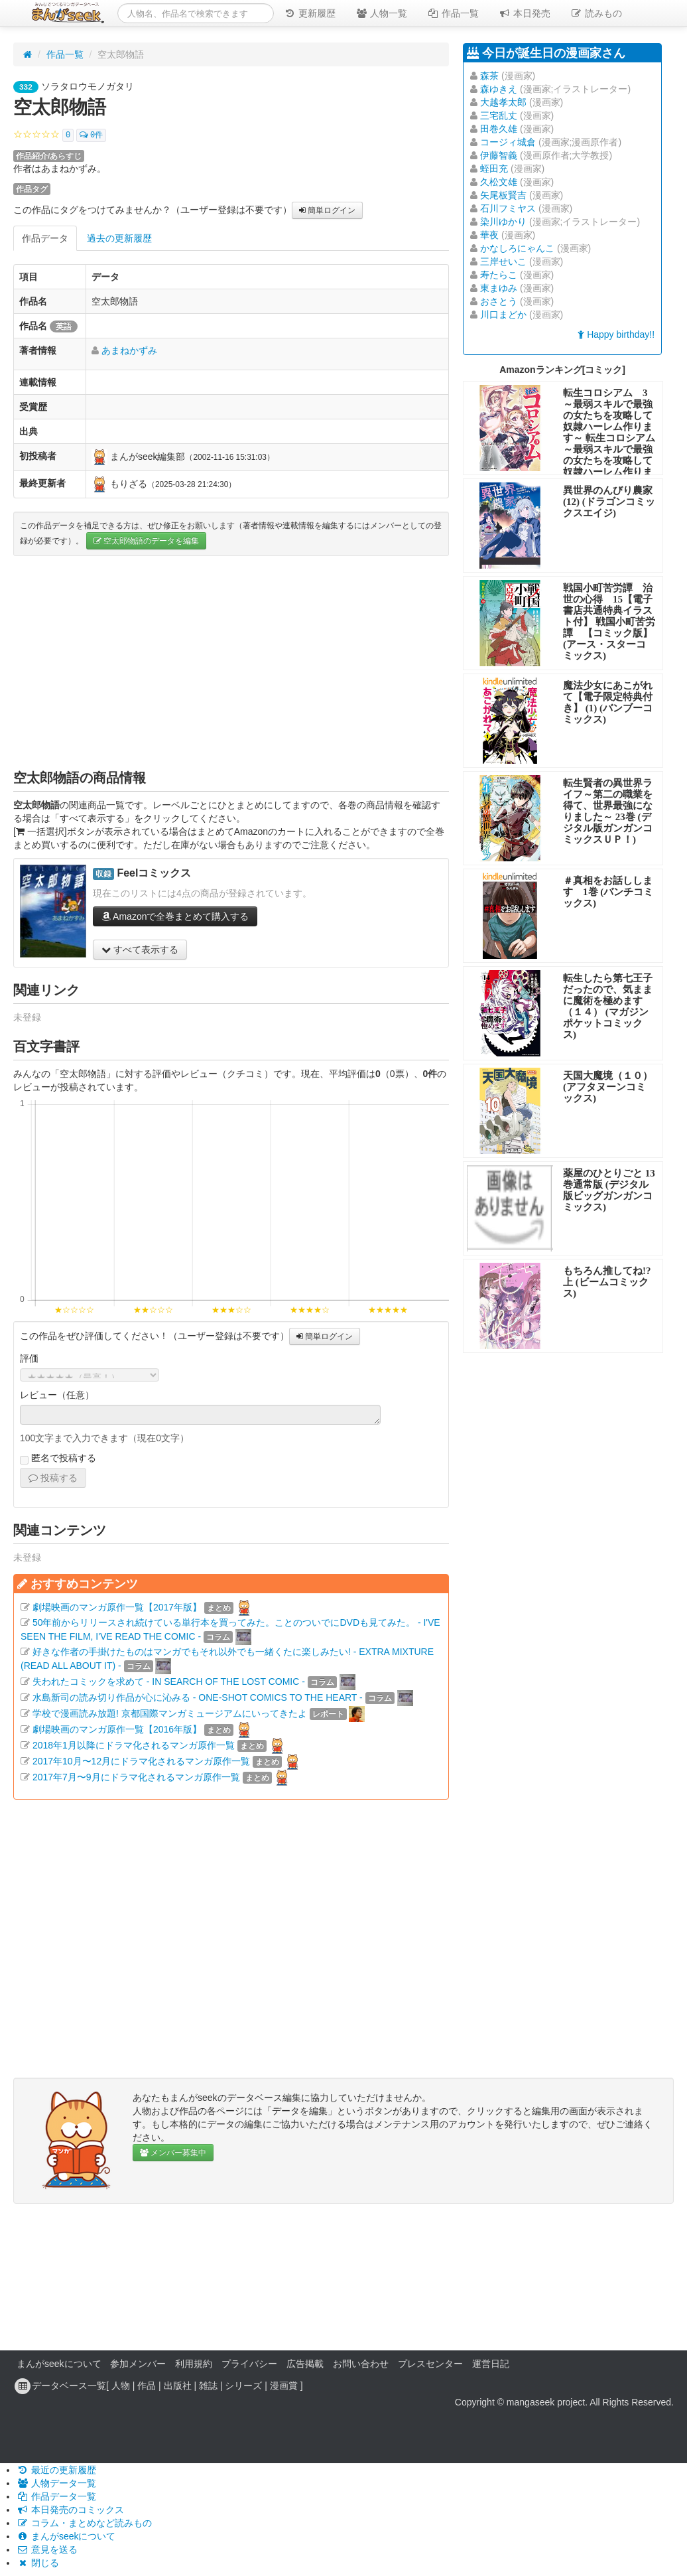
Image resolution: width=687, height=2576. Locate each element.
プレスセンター (430, 2363)
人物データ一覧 (56, 2483)
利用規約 (193, 2363)
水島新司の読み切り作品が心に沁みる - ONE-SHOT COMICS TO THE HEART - (197, 1697)
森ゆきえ (498, 89)
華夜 (489, 235)
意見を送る (47, 2549)
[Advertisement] (231, 662)
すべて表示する (139, 949)
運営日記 (490, 2363)
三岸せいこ (503, 261)
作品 (146, 2385)
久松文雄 (498, 182)
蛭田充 (494, 168)
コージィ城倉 (508, 142)
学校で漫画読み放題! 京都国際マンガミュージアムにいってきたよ (169, 1713)
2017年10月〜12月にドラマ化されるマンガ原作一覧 (141, 1761)
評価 (29, 1358)
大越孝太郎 (503, 102)
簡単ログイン (327, 210)
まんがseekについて (59, 2363)
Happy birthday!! (616, 334)
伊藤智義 (498, 155)
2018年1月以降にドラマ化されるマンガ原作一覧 (133, 1745)
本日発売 (524, 13)
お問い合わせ (361, 2363)
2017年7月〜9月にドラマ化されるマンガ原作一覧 (136, 1777)
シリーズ (243, 2385)
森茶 (489, 75)
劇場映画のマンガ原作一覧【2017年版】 (117, 1607)
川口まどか (503, 314)
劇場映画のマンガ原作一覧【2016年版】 (117, 1729)
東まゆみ (498, 288)
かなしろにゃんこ (517, 248)
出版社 (178, 2385)
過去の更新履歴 (119, 238)
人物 (120, 2385)
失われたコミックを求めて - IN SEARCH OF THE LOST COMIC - (168, 1681)
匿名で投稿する (58, 1459)
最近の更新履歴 (56, 2470)
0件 (91, 135)
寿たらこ (498, 274)
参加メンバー (138, 2363)
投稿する (53, 1477)
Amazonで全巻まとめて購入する (175, 916)
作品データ (45, 238)
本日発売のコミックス (70, 2509)
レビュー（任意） (57, 1395)
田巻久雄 (498, 128)
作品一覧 (453, 13)
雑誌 (208, 2385)
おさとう (498, 301)
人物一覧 (381, 13)
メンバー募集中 (173, 2152)
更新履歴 (310, 13)
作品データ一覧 (56, 2496)
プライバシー (249, 2363)
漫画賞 (284, 2385)
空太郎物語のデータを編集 (146, 540)
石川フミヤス (508, 208)
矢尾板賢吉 (503, 195)
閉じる (38, 2562)
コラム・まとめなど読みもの (84, 2523)
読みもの (596, 13)
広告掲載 (305, 2363)
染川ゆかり (503, 221)
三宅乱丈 (498, 115)
